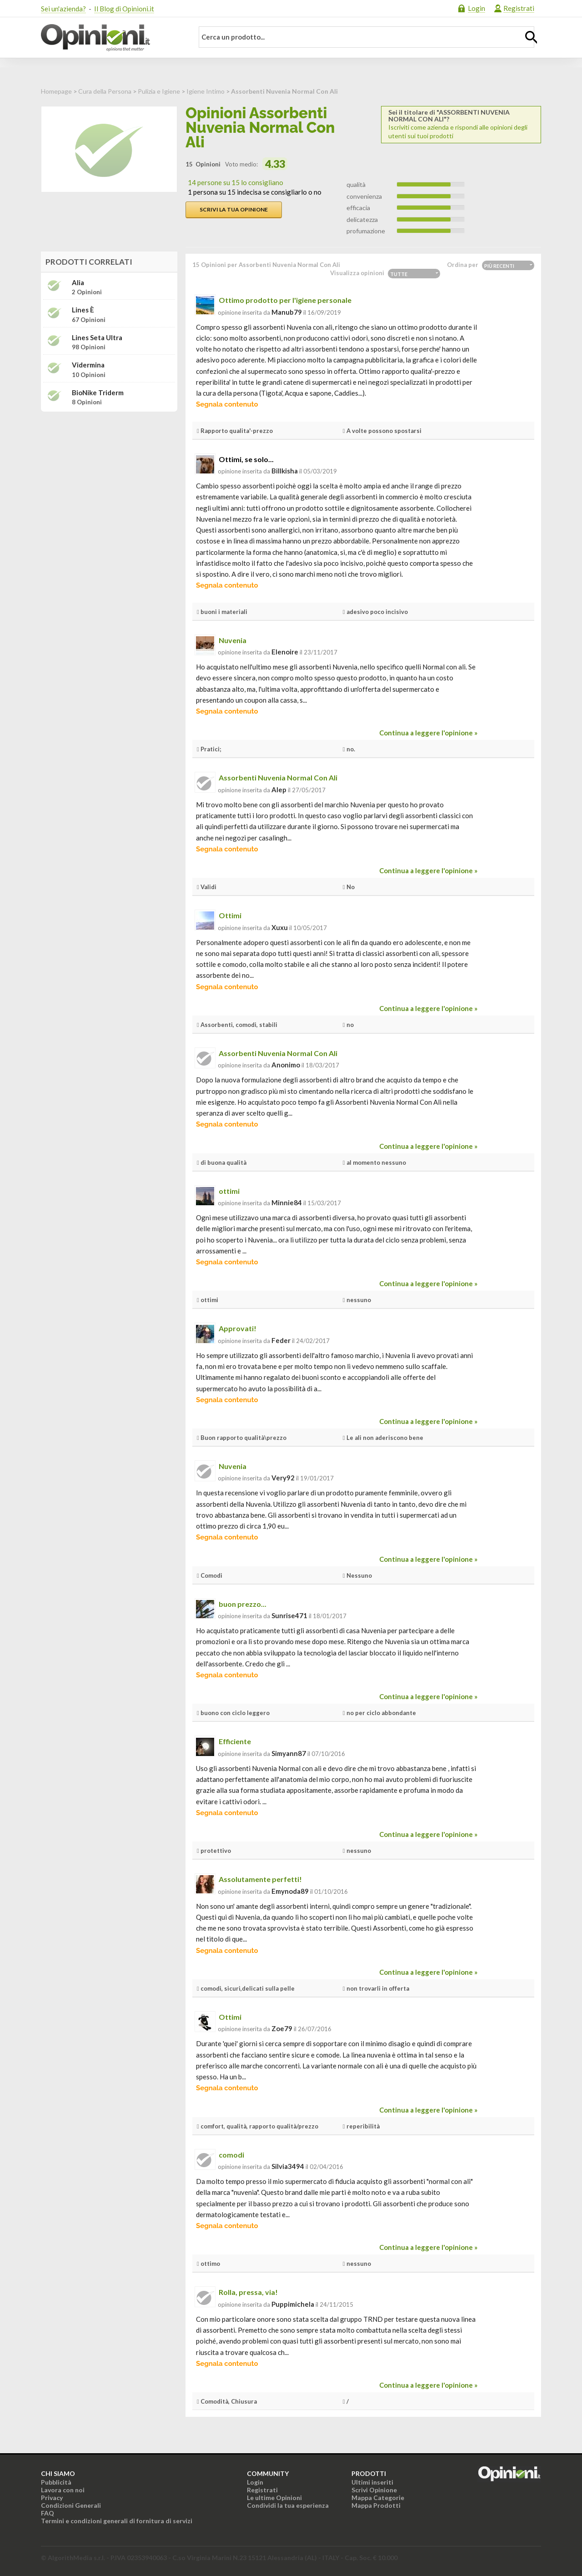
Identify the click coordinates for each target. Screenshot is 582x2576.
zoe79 (281, 2028)
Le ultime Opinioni (274, 2497)
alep (278, 789)
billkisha (284, 471)
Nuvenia (232, 640)
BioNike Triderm (98, 393)
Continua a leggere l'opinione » (428, 733)
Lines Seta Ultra (97, 338)
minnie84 (286, 1202)
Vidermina (88, 365)
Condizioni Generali (71, 2505)
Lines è (83, 310)
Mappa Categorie (377, 2497)
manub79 (286, 312)
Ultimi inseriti (372, 2482)
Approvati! (237, 1328)
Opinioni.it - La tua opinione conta (111, 37)
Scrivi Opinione (374, 2490)
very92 (283, 1478)
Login (476, 8)
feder (281, 1340)
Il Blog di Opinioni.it (124, 9)
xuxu (279, 927)
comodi (231, 2154)
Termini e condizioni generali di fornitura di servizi (116, 2521)
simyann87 (288, 1753)
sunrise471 (289, 1615)
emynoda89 (290, 1891)
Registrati (518, 8)
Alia (78, 283)
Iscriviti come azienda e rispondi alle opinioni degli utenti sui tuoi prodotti (461, 124)
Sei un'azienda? (63, 9)
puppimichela (292, 2304)
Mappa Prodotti (376, 2505)
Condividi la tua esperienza (288, 2505)
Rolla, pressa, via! (248, 2292)
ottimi (229, 1191)
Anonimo (285, 1065)
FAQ (47, 2513)
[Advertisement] (109, 476)
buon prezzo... (242, 1604)
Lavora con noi (63, 2490)
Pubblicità (56, 2482)
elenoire (284, 652)
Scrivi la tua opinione (234, 209)
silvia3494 (287, 2166)
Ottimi (230, 915)
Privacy (52, 2497)
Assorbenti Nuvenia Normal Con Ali (278, 777)
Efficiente (235, 1741)
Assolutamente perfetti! (260, 1879)
